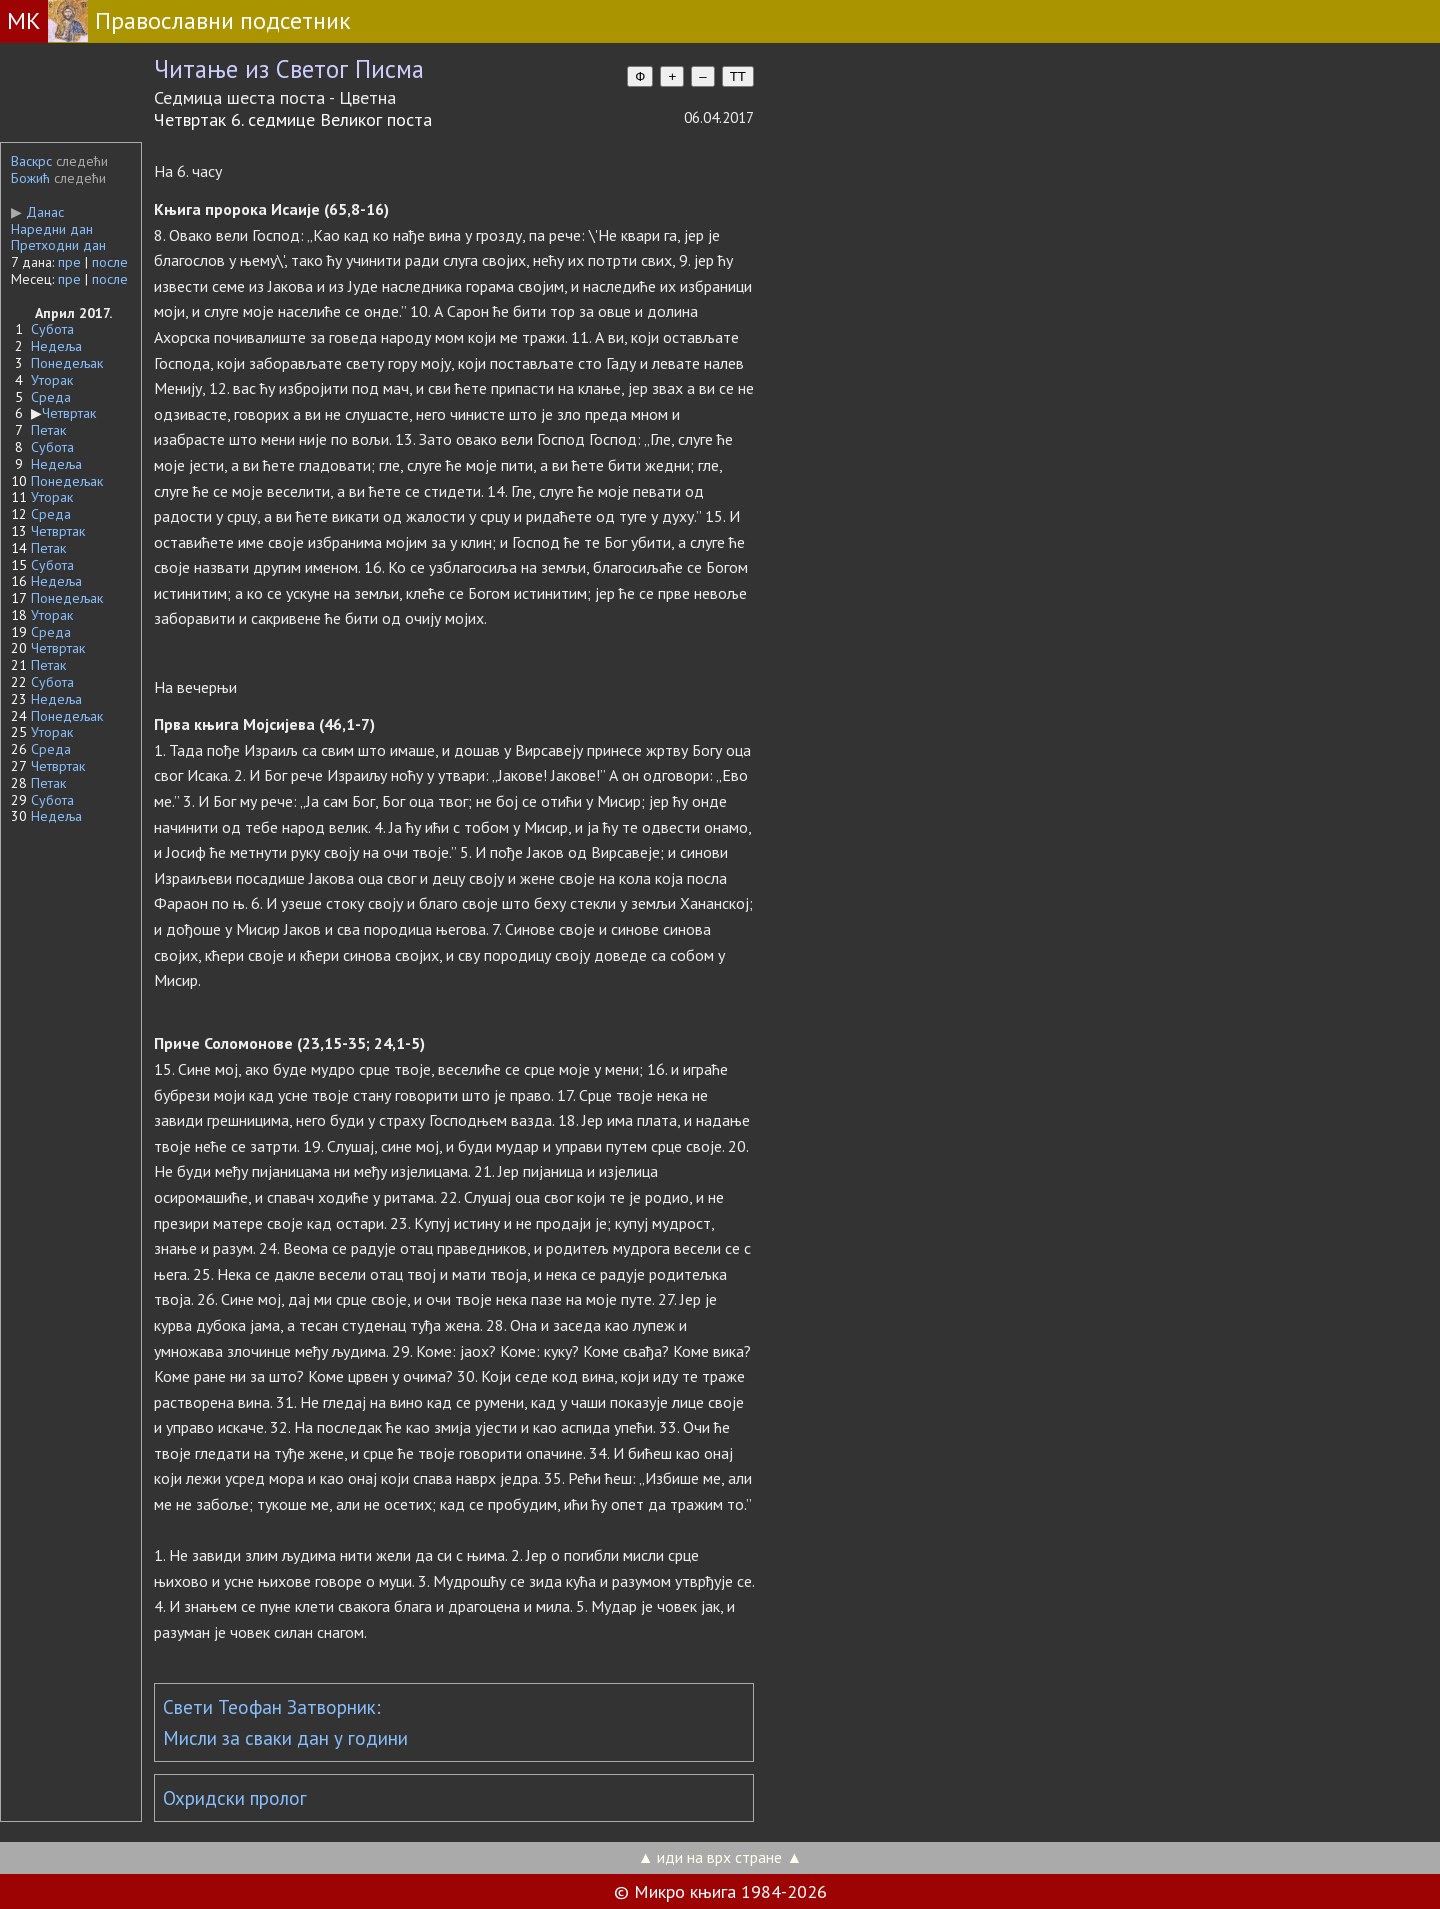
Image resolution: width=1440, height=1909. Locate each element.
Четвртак (69, 413)
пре (69, 262)
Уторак (52, 380)
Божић (30, 178)
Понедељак (67, 363)
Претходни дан (58, 245)
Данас (37, 212)
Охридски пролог (235, 1798)
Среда (51, 397)
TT (738, 76)
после (110, 262)
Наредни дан (52, 229)
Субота (52, 329)
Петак (48, 430)
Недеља (56, 346)
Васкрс (31, 161)
